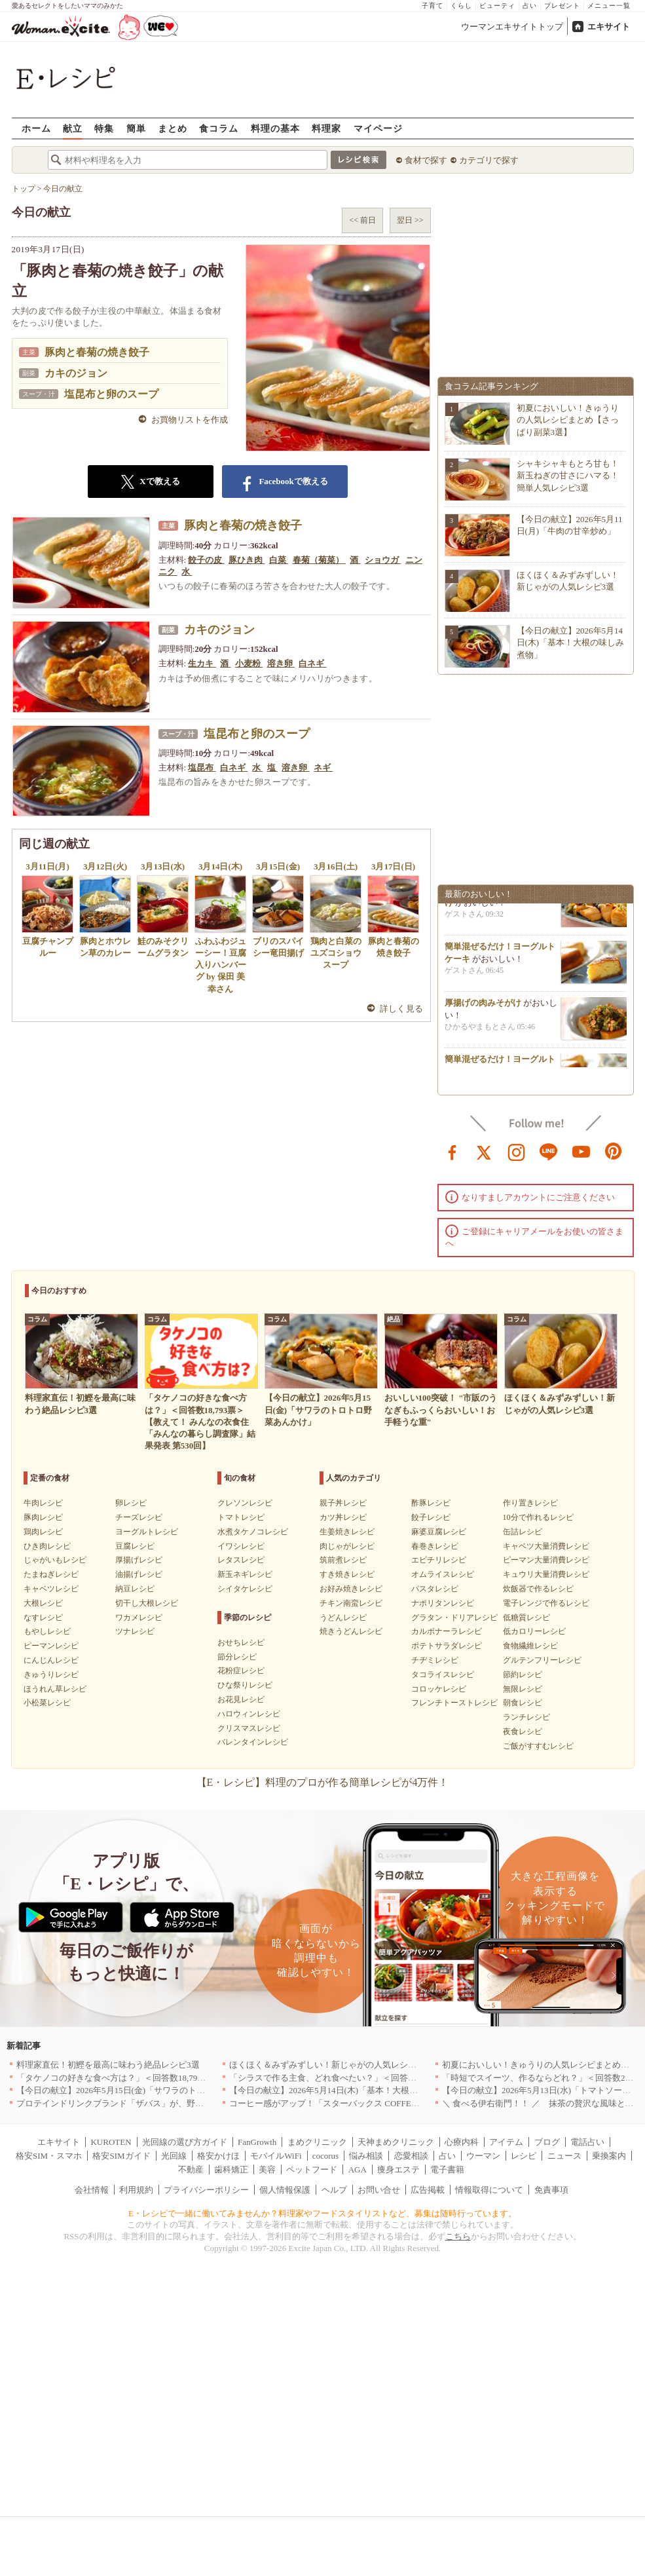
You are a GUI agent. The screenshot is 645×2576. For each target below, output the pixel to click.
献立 (73, 128)
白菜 (278, 560)
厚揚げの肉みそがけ (483, 1008)
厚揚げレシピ (138, 1559)
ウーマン (483, 2156)
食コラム (218, 128)
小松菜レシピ (47, 1702)
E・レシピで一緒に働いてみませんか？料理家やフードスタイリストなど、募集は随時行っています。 (322, 2213)
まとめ (172, 128)
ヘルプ (334, 2190)
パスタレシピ (434, 1588)
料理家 (326, 128)
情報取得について (489, 2190)
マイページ (378, 128)
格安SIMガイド (121, 2156)
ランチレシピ (526, 1717)
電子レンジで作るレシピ (546, 1603)
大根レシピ (43, 1603)
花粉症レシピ (241, 1670)
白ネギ (312, 663)
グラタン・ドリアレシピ (454, 1617)
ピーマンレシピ (51, 1645)
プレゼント (562, 5)
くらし (461, 5)
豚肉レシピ (43, 1517)
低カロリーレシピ (534, 1631)
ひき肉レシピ (47, 1546)
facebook (452, 1151)
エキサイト (608, 26)
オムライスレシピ (442, 1574)
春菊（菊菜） (319, 560)
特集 (104, 128)
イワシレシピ (241, 1546)
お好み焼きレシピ (351, 1588)
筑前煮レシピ (343, 1559)
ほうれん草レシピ (55, 1689)
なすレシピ (43, 1617)
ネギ (323, 767)
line (549, 1151)
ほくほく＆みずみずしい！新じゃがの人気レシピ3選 (329, 2065)
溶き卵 (281, 663)
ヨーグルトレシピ (146, 1531)
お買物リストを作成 (189, 420)
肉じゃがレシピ (347, 1546)
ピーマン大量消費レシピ (546, 1559)
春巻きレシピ (434, 1546)
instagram (516, 1151)
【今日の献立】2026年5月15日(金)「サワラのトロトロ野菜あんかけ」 (149, 2090)
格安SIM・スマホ (49, 2156)
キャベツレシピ (51, 1588)
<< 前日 (362, 220)
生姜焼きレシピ (347, 1531)
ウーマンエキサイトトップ (512, 26)
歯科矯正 (231, 2169)
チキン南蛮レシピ (351, 1603)
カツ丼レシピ (343, 1517)
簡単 (136, 128)
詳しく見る (402, 1008)
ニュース (564, 2156)
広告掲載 (428, 2190)
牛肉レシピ (43, 1502)
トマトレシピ (241, 1517)
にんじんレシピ (51, 1660)
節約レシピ (522, 1674)
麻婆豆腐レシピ (438, 1531)
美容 (267, 2169)
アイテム (506, 2142)
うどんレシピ (343, 1617)
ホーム (36, 128)
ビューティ (497, 5)
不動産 (191, 2169)
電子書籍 (447, 2169)
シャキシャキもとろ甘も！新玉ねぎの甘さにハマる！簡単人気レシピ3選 (568, 475)
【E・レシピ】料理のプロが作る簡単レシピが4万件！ (322, 1782)
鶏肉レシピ (43, 1531)
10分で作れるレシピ (538, 1517)
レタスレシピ (241, 1559)
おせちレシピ (241, 1642)
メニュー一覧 (609, 5)
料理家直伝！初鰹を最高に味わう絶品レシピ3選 (108, 2065)
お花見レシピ (241, 1699)
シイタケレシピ (244, 1588)
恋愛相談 (411, 2156)
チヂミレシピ (434, 1660)
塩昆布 (201, 767)
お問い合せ (379, 2190)
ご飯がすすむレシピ (538, 1746)
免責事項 (551, 2190)
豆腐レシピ (135, 1546)
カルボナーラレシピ (446, 1631)
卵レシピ (131, 1502)
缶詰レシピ (522, 1531)
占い (530, 5)
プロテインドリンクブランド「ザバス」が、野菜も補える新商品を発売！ (156, 2103)
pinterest (613, 1151)
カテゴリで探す (489, 160)
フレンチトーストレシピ (454, 1702)
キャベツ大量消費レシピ (546, 1546)
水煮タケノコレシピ (252, 1531)
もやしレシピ (47, 1631)
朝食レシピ (522, 1702)
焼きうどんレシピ (351, 1631)
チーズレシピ (138, 1517)
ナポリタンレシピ (442, 1603)
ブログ (547, 2142)
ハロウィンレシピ (248, 1713)
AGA (357, 2169)
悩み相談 (366, 2156)
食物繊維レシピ (530, 1645)
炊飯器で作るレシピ (538, 1588)
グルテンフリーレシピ (542, 1660)
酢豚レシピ (431, 1502)
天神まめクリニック (396, 2142)
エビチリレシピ (438, 1559)
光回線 (174, 2156)
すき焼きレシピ (347, 1574)
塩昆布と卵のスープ (111, 394)
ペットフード (311, 2169)
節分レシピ (237, 1656)
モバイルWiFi (275, 2156)
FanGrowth (257, 2142)
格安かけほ (218, 2156)
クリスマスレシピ (248, 1728)
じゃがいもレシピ (55, 1559)
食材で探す (426, 160)
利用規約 (136, 2190)
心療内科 (462, 2142)
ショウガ (383, 560)
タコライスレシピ (442, 1674)
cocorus (325, 2156)
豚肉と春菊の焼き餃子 (97, 352)
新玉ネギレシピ (244, 1574)
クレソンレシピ (244, 1502)
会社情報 (92, 2190)
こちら (458, 2236)
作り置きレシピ (530, 1502)
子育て (432, 5)
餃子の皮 (206, 560)
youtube (581, 1151)
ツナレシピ (135, 1631)
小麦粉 (249, 663)
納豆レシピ (135, 1588)
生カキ (201, 663)
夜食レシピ (522, 1731)
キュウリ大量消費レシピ (546, 1574)
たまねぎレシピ (51, 1574)
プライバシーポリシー (206, 2190)
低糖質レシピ (526, 1617)
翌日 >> (410, 220)
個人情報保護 (284, 2190)
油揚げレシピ (138, 1574)
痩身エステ (398, 2169)
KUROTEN (110, 2142)
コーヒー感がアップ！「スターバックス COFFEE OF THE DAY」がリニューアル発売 (391, 2103)
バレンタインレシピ (252, 1742)
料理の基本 (275, 128)
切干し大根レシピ (146, 1603)
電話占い (587, 2142)
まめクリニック (317, 2142)
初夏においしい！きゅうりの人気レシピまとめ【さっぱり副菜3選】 (568, 419)
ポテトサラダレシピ (446, 1645)
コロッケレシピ (438, 1689)
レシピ (523, 2156)
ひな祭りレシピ (244, 1685)
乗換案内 (609, 2156)
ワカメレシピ (138, 1617)
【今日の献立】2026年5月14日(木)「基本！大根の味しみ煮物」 (571, 642)
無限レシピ (522, 1689)
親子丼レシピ (343, 1502)
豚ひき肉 (247, 560)
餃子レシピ (431, 1517)
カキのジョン (76, 373)
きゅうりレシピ (51, 1674)
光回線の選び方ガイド (184, 2142)
